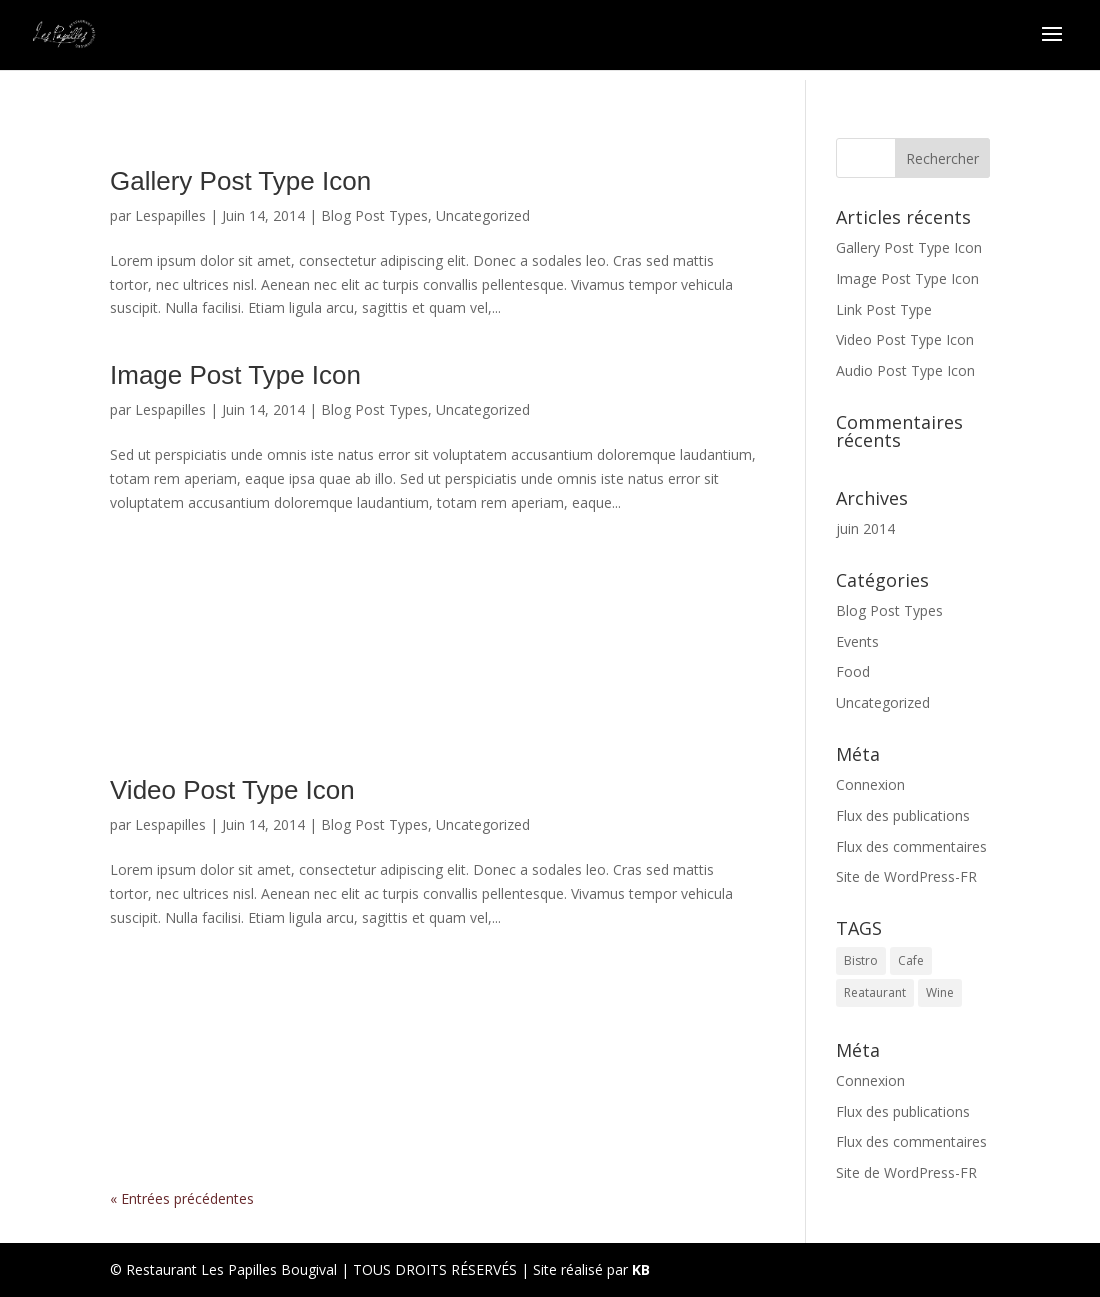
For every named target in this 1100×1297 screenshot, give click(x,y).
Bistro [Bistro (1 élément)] (861, 960)
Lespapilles (170, 215)
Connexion (870, 784)
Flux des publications (903, 815)
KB (641, 1269)
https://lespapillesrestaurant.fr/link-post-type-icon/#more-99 (433, 671)
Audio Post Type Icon (433, 1043)
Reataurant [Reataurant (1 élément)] (875, 992)
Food (853, 671)
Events (857, 641)
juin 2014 (865, 528)
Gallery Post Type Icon (240, 181)
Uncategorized (483, 215)
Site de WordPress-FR (906, 876)
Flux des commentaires (911, 846)
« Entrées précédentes (182, 1198)
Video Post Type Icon (232, 790)
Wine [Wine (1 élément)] (940, 992)
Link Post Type (434, 628)
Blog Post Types (374, 215)
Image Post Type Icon (235, 375)
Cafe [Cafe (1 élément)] (911, 960)
